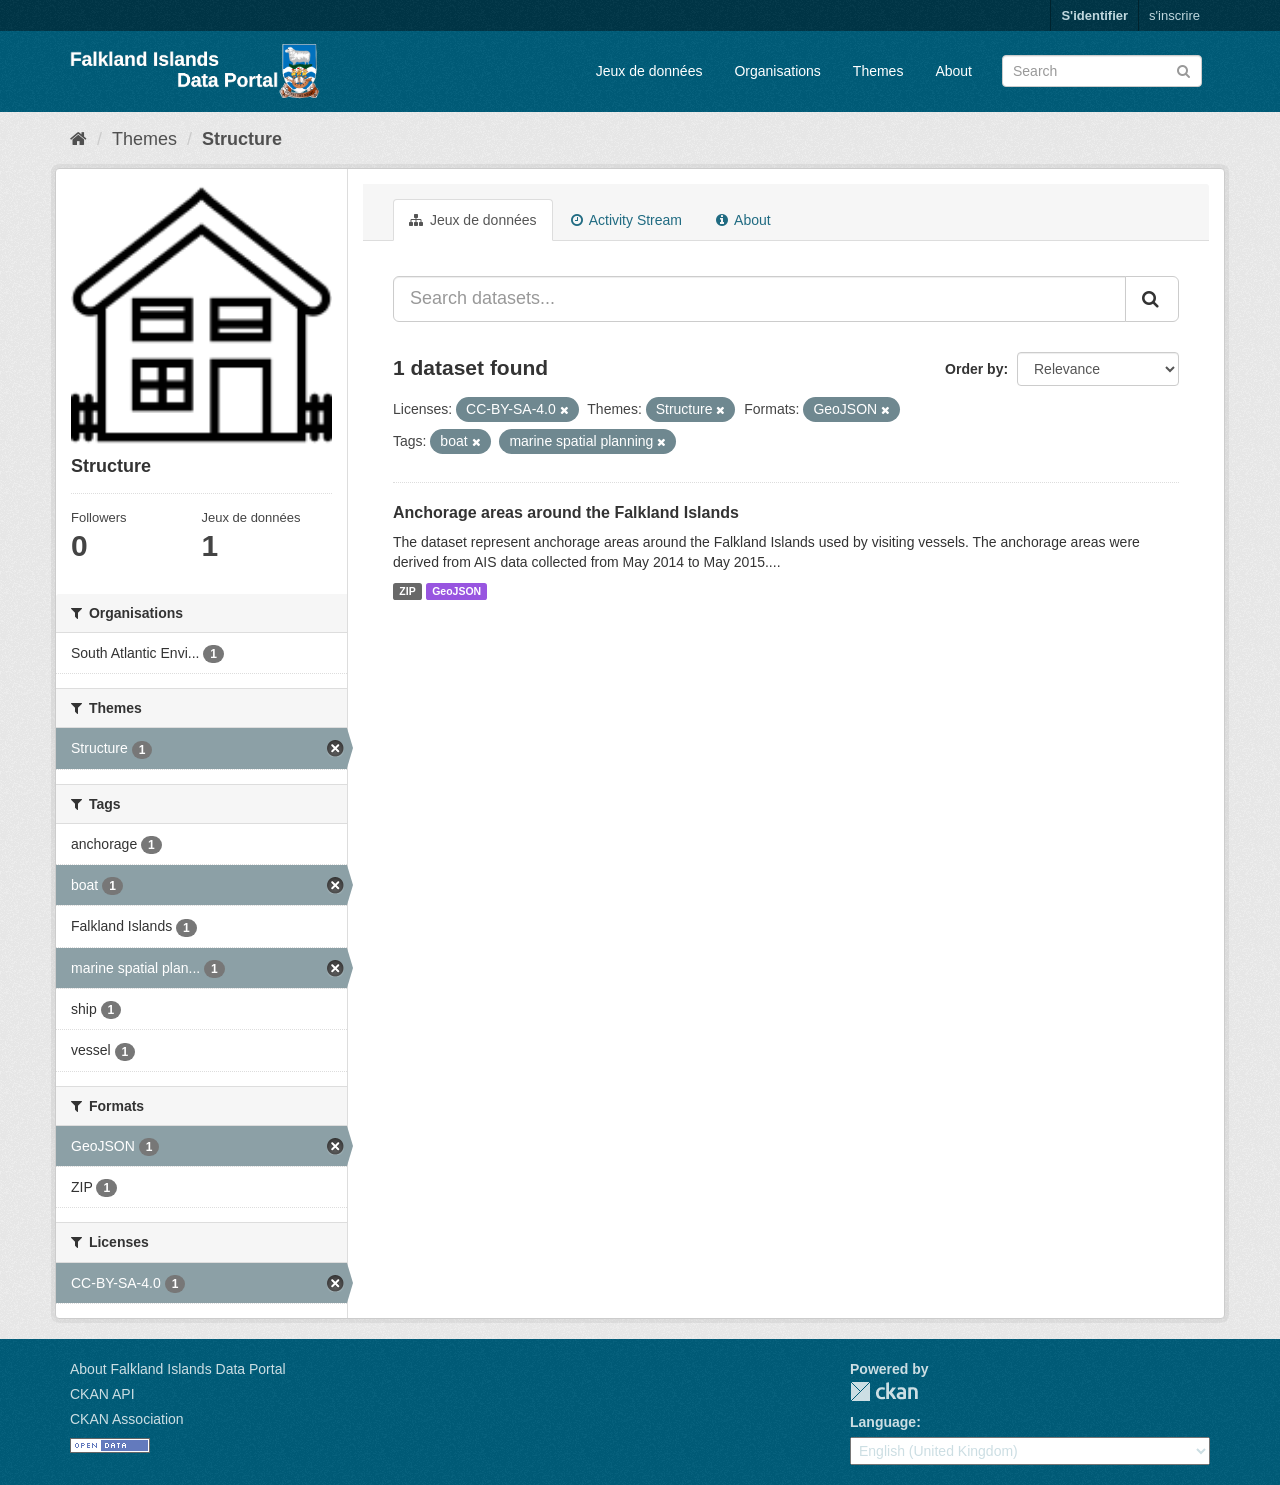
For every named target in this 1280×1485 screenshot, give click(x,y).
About (953, 71)
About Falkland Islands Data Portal (178, 1369)
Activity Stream (626, 220)
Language (883, 1422)
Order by (974, 369)
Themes (878, 71)
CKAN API (102, 1394)
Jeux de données (649, 71)
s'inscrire (1174, 15)
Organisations (777, 71)
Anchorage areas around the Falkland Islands (566, 512)
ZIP (407, 591)
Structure (242, 139)
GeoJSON (456, 591)
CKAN (884, 1391)
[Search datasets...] (759, 299)
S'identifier (1094, 15)
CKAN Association (127, 1419)
